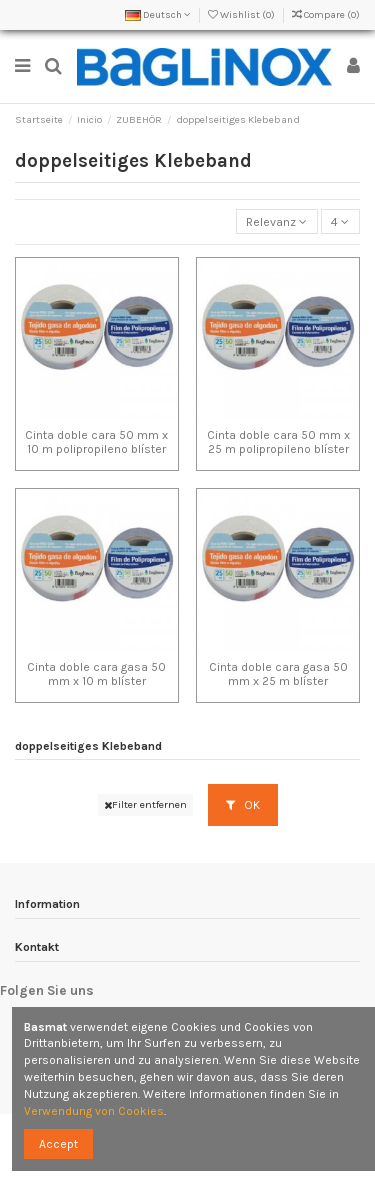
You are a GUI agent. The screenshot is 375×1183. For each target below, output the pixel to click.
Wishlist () (242, 15)
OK (243, 805)
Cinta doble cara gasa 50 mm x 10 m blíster (96, 674)
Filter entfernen (145, 804)
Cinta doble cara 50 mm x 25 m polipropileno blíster (278, 442)
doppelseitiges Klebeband (88, 746)
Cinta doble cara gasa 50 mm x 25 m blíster (278, 674)
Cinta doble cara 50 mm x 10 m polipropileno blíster (96, 442)
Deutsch (158, 15)
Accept (58, 1144)
